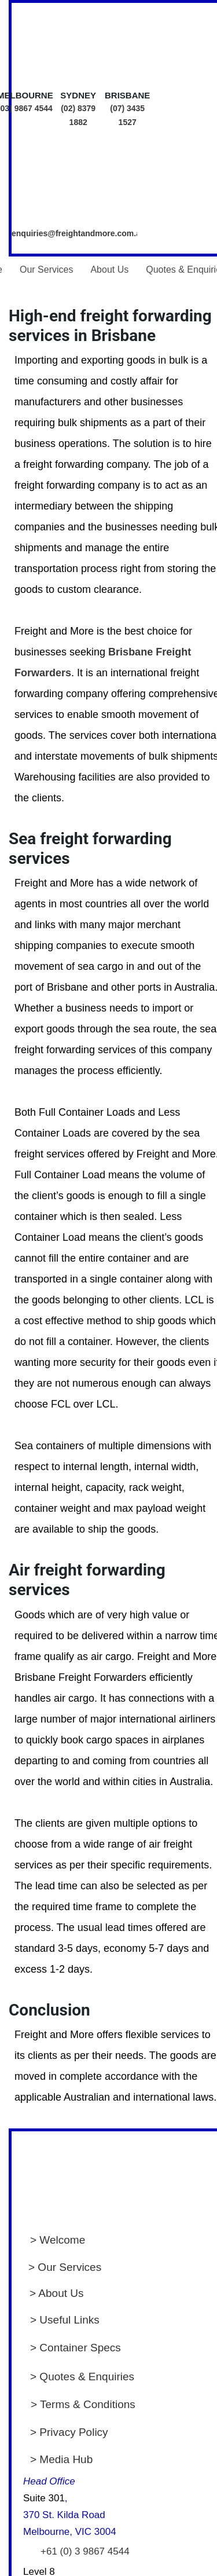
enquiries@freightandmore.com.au (78, 233)
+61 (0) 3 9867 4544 (85, 2551)
